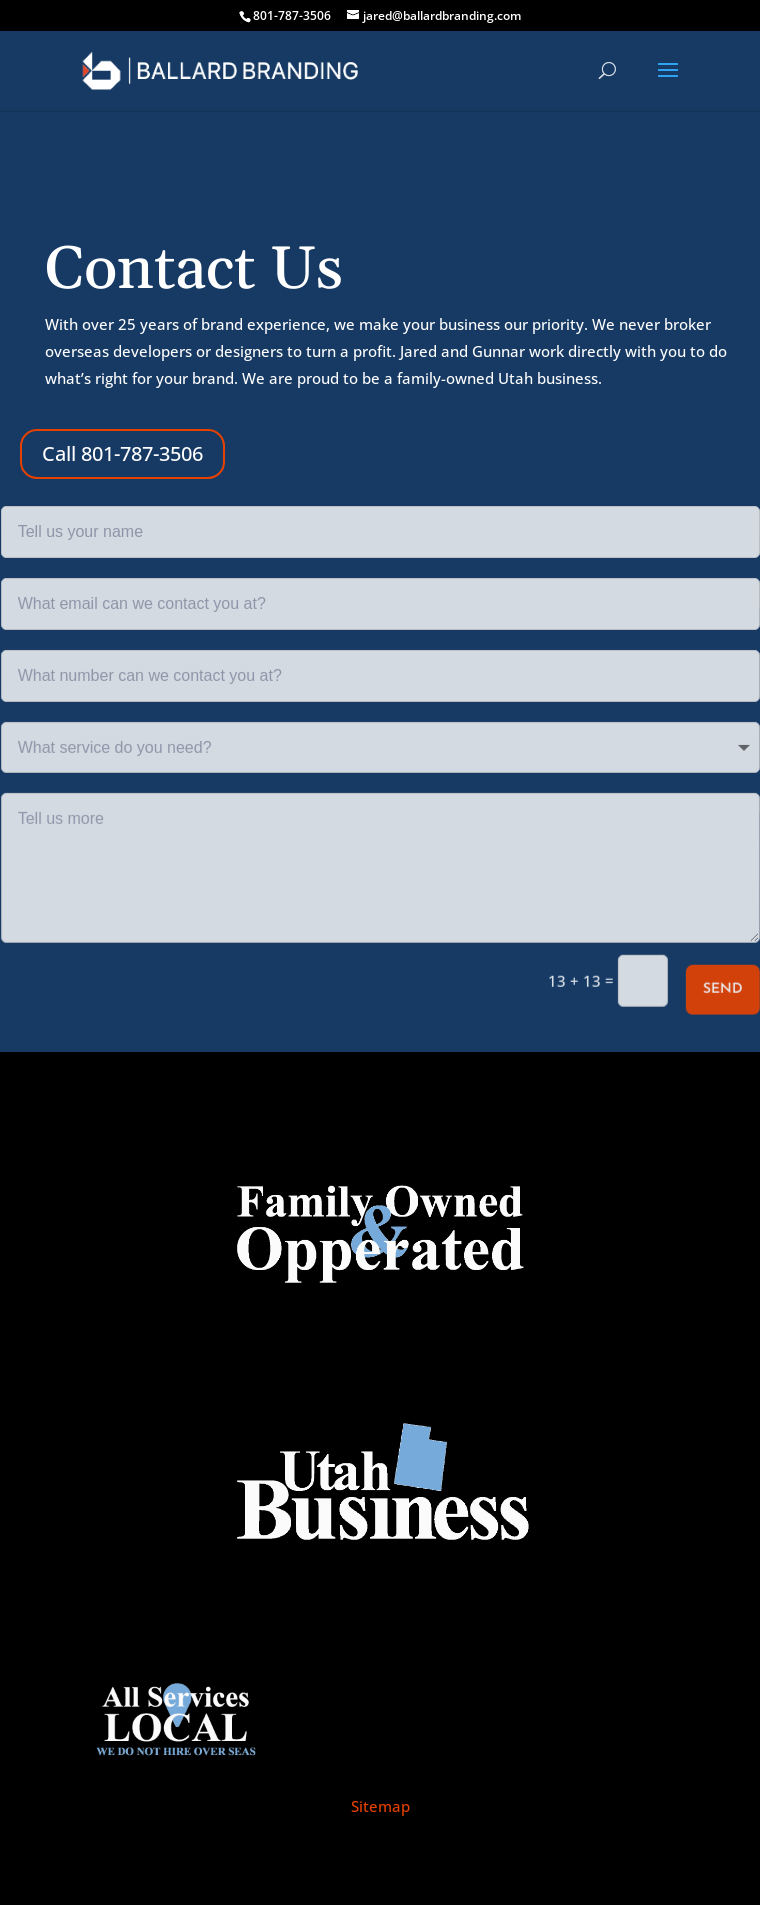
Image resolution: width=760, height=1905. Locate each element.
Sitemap (380, 1806)
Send (722, 988)
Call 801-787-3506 (122, 453)
